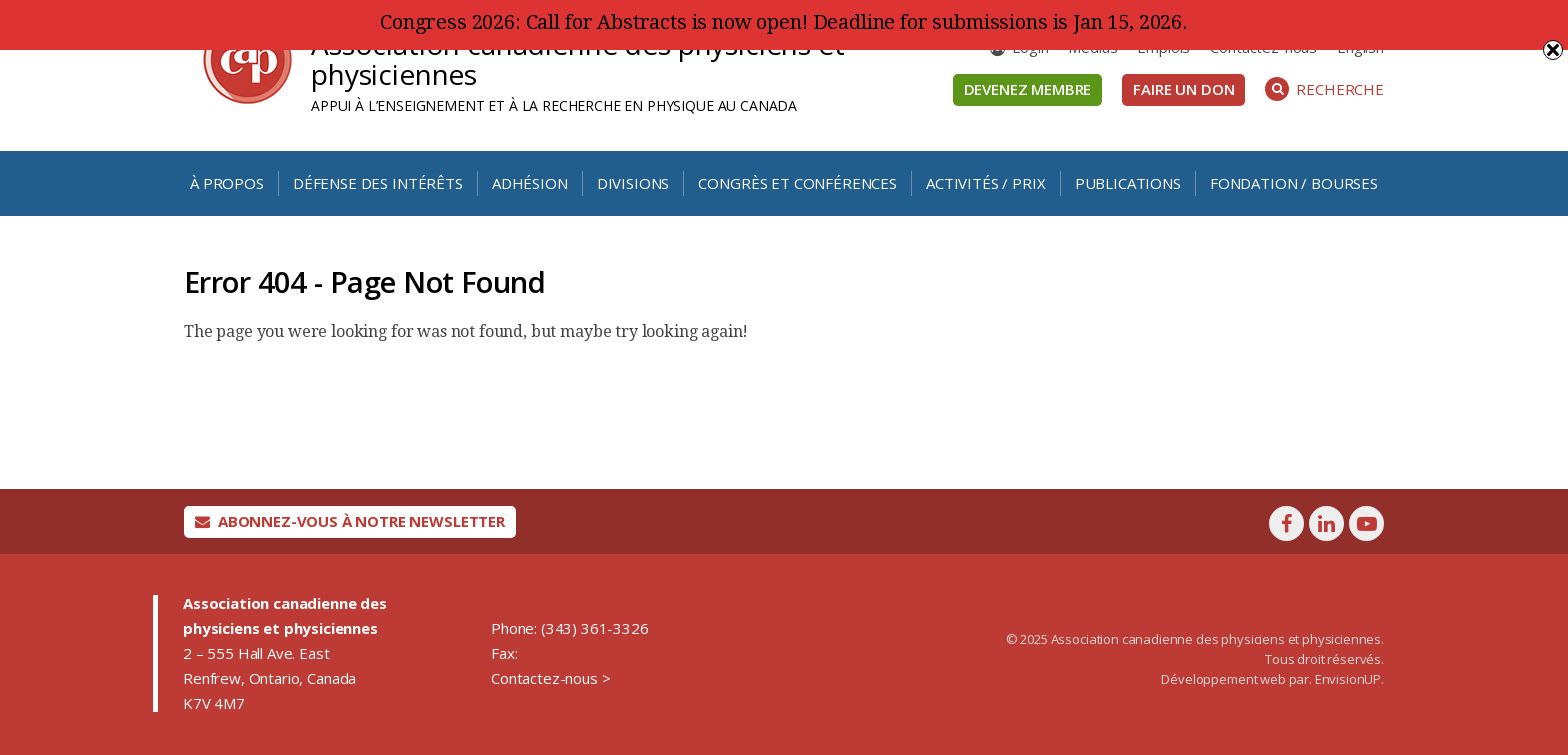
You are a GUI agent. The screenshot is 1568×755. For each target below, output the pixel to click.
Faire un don (1183, 89)
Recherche (1324, 89)
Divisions (633, 183)
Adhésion (530, 183)
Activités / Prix (985, 183)
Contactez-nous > (550, 678)
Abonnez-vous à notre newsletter (350, 521)
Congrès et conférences (797, 183)
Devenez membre (1028, 89)
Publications (1128, 183)
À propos (227, 183)
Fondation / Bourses (1294, 183)
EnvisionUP (1348, 679)
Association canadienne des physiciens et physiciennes (578, 59)
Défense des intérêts (378, 183)
